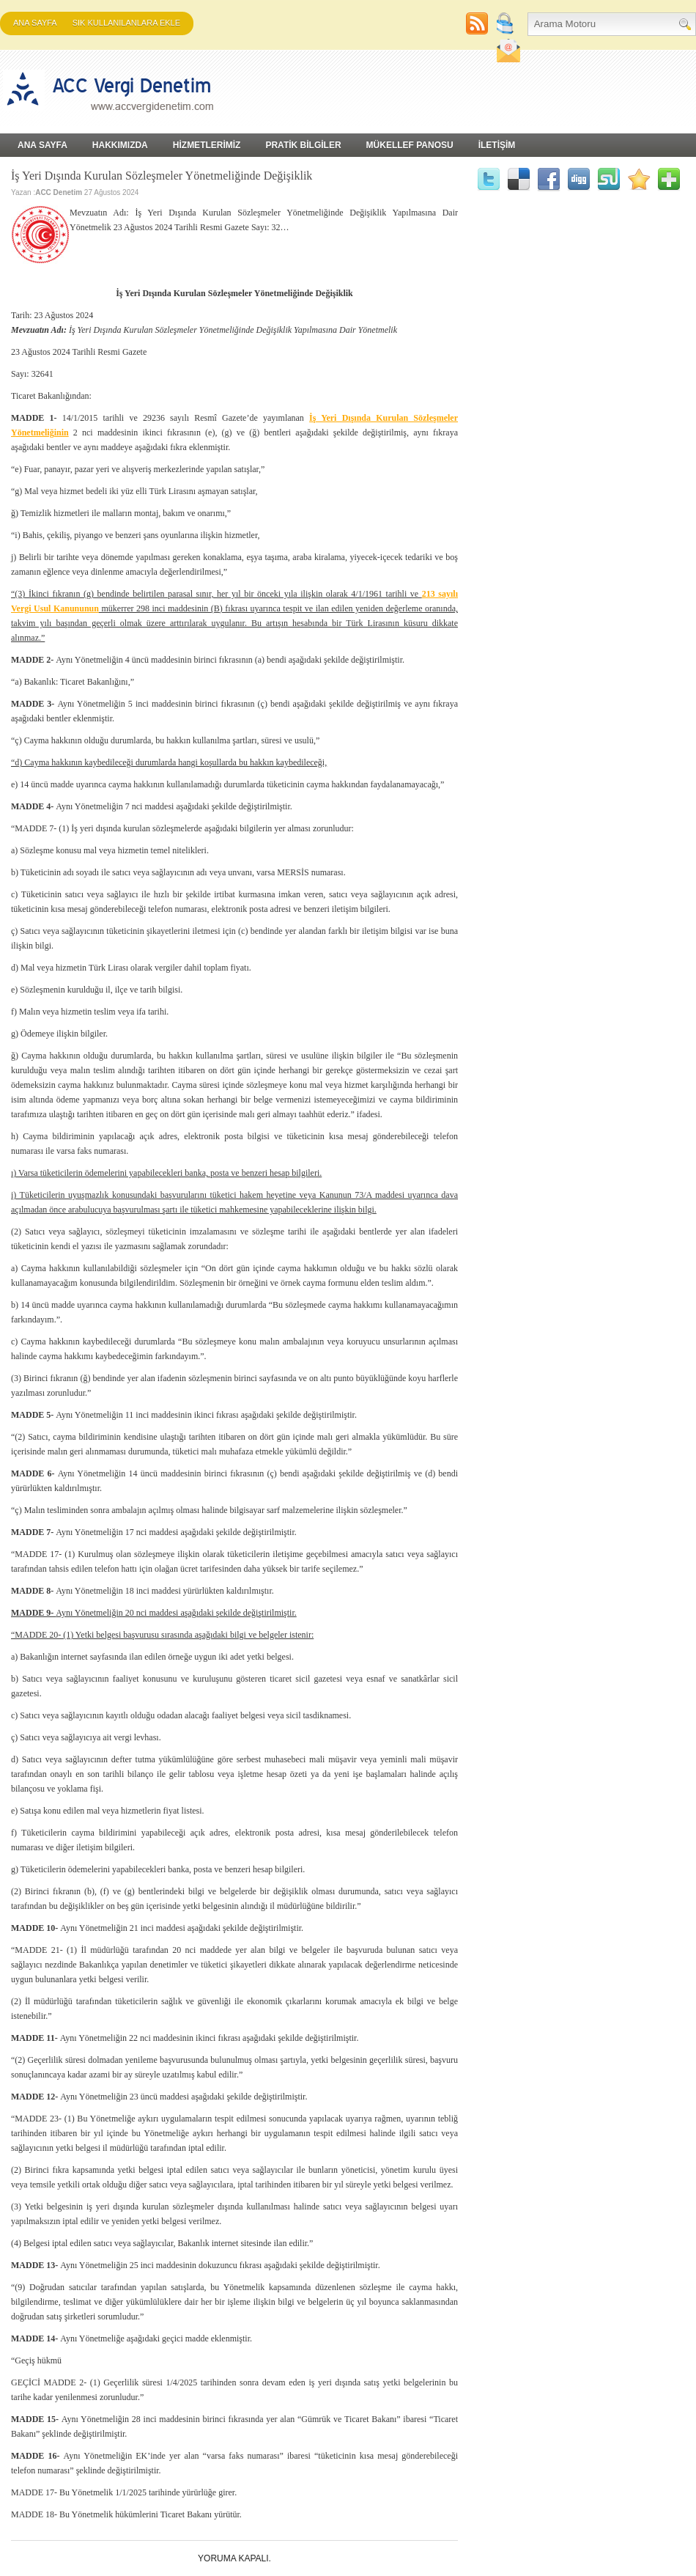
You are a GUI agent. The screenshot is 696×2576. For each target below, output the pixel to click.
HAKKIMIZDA (120, 145)
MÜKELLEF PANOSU (409, 145)
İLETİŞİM (497, 145)
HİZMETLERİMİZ (207, 145)
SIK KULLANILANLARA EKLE (126, 22)
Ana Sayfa (35, 22)
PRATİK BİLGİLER (303, 145)
